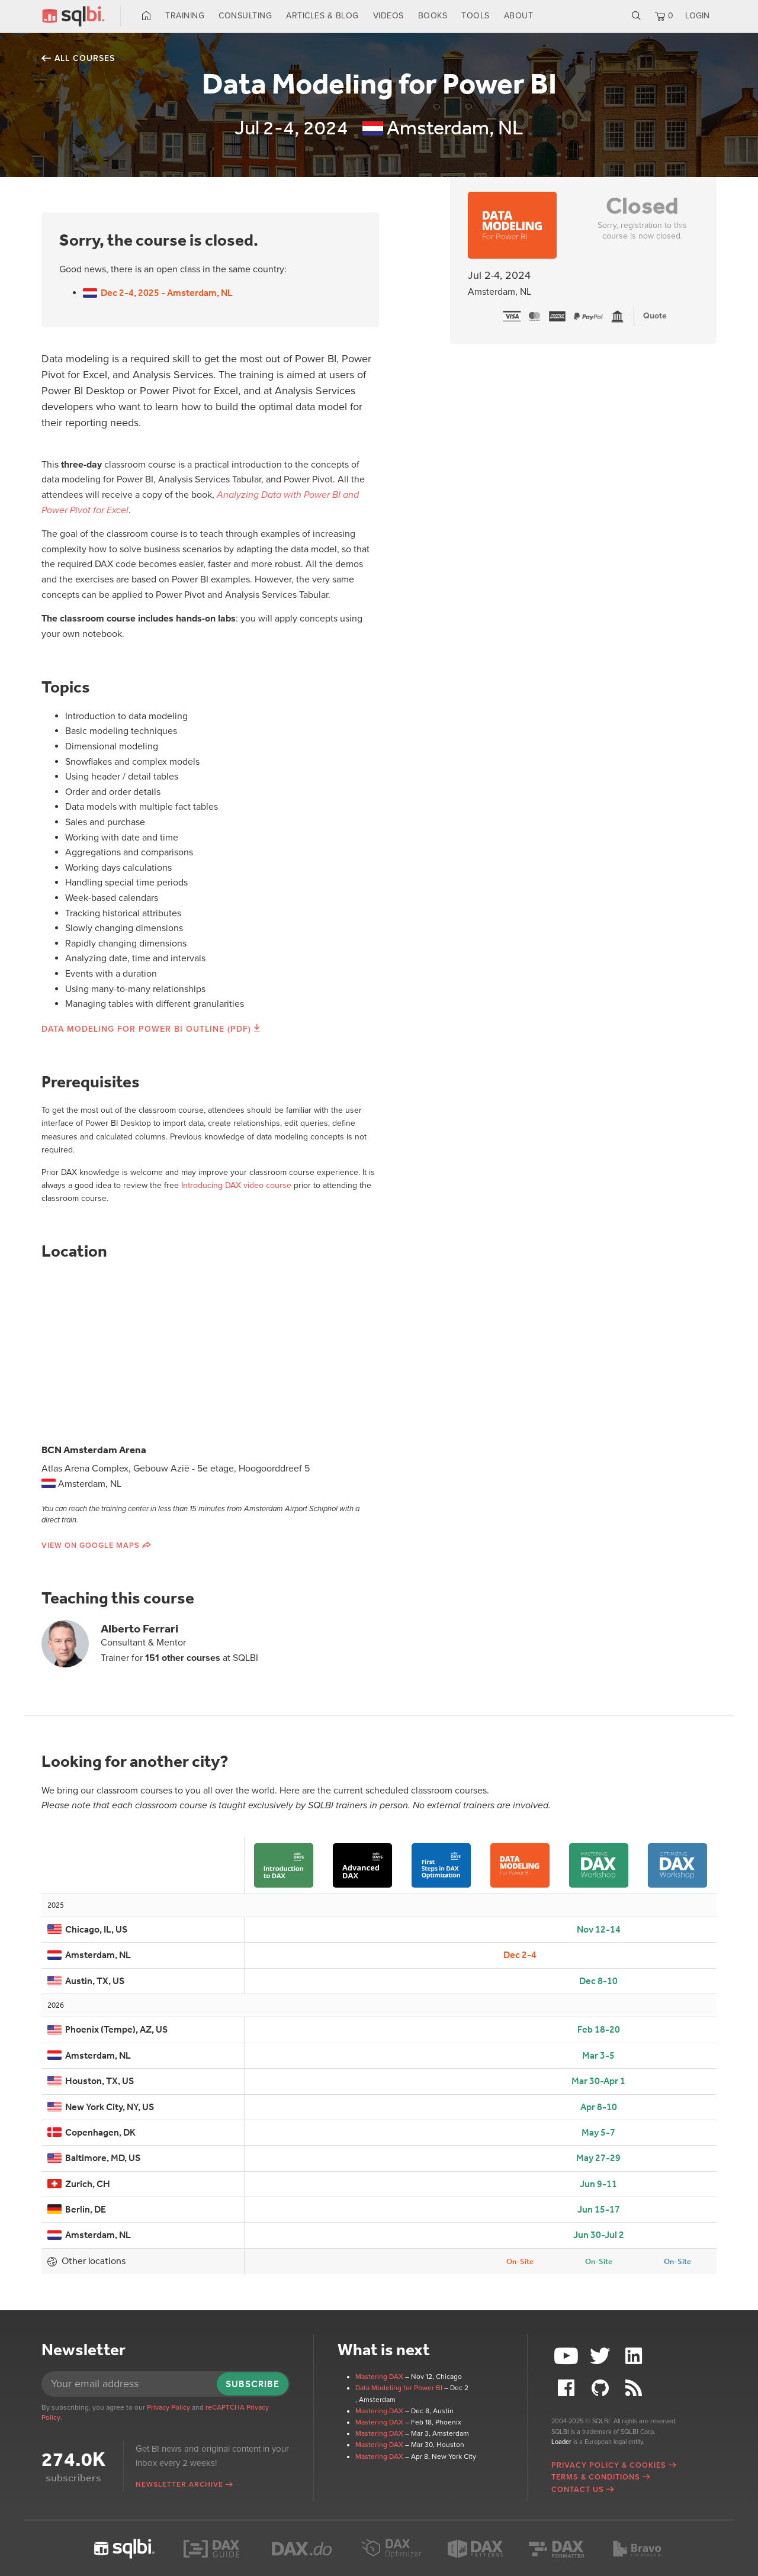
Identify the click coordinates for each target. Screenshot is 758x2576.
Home (146, 16)
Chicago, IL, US (87, 1929)
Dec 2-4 (520, 1954)
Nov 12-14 (599, 1929)
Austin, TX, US (85, 1980)
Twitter (601, 2356)
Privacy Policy (168, 2407)
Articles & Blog (322, 16)
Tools (475, 16)
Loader (561, 2442)
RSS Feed (634, 2388)
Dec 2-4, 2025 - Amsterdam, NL (158, 292)
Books (433, 16)
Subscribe (253, 2384)
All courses (84, 58)
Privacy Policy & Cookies (608, 2465)
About (519, 16)
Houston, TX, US (90, 2080)
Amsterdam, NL (89, 1954)
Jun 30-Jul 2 (598, 2234)
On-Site (520, 2261)
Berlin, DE (76, 2209)
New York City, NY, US (100, 2107)
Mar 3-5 (598, 2055)
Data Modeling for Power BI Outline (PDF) (146, 1029)
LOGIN (697, 16)
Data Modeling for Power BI (398, 2388)
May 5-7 (598, 2132)
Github (601, 2388)
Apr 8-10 (598, 2107)
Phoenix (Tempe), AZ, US (107, 2029)
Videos (388, 16)
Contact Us (577, 2489)
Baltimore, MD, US (93, 2157)
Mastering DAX (379, 2376)
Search (636, 16)
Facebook (567, 2388)
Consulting (245, 16)
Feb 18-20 (598, 2029)
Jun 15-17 (598, 2209)
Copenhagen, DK (91, 2132)
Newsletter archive (179, 2484)
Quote (655, 316)
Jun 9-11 (598, 2183)
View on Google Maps (90, 1545)
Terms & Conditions (595, 2477)
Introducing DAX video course (236, 1185)
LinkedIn (634, 2356)
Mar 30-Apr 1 (598, 2080)
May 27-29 (598, 2157)
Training (184, 16)
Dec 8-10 (598, 1980)
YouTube (567, 2356)
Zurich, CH (78, 2183)
